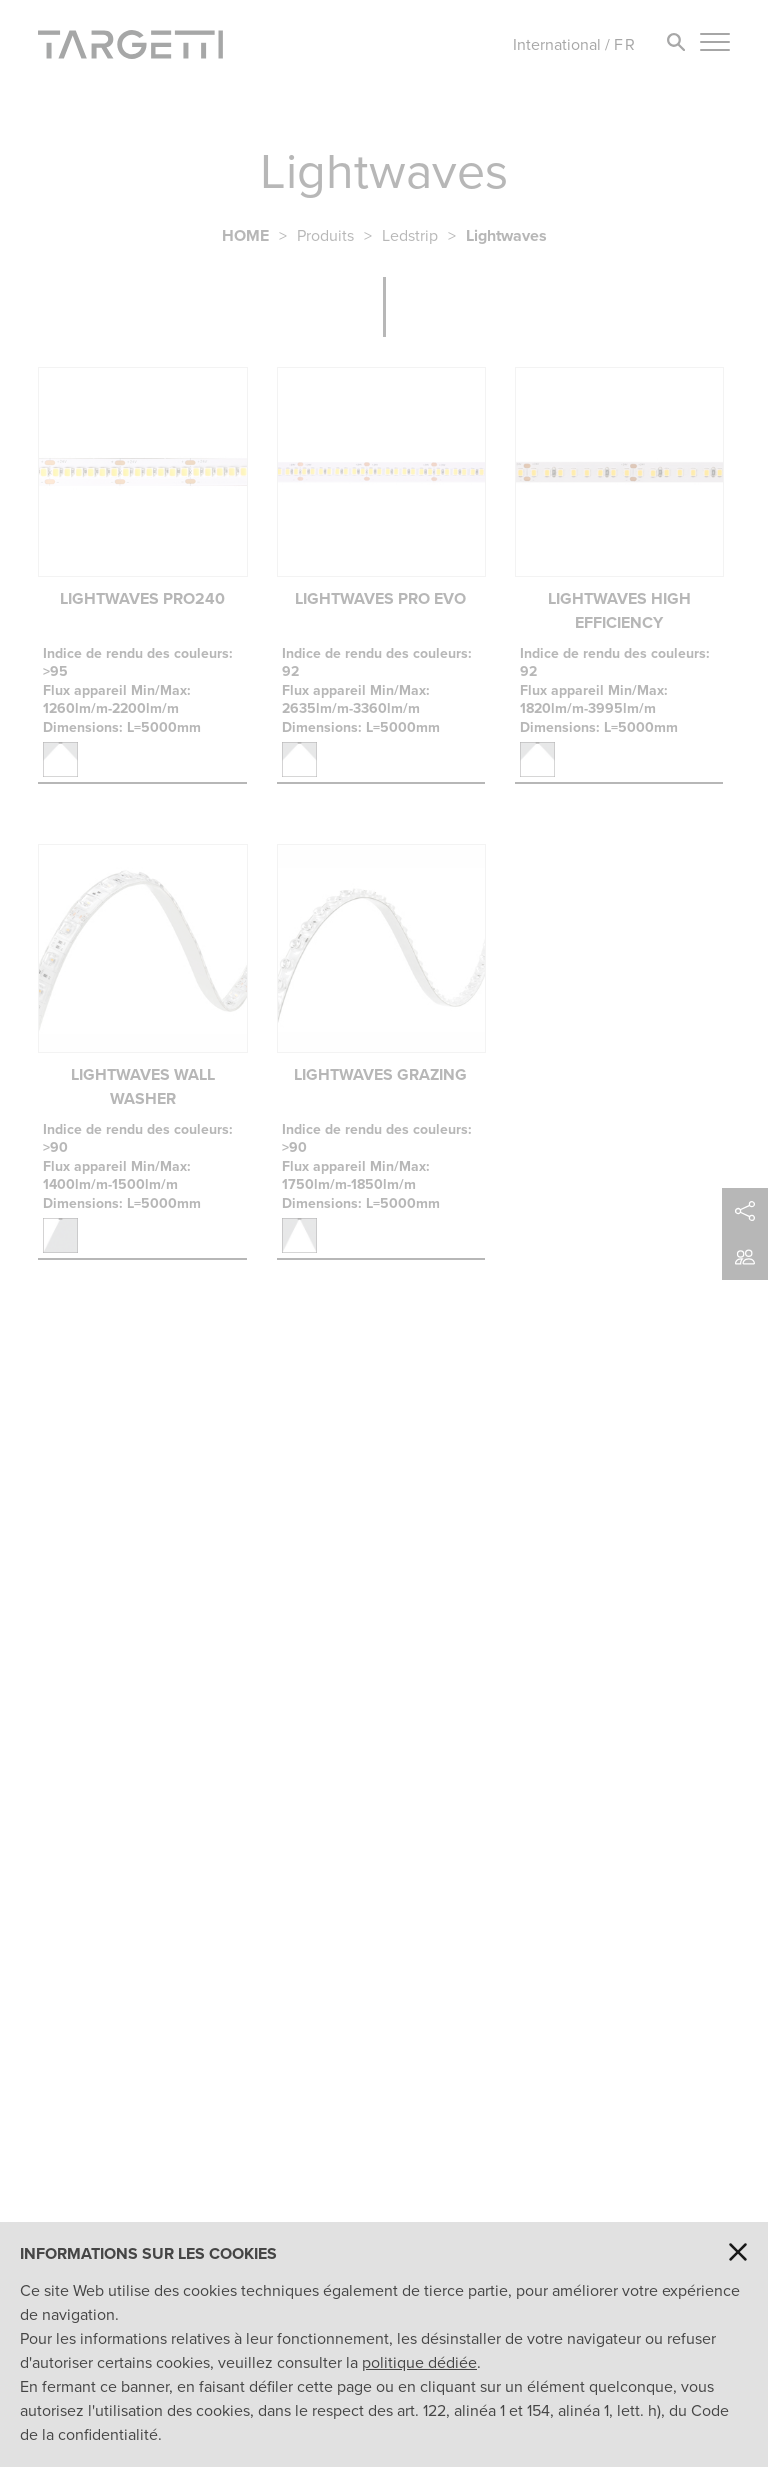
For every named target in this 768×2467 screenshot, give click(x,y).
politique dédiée (419, 2362)
